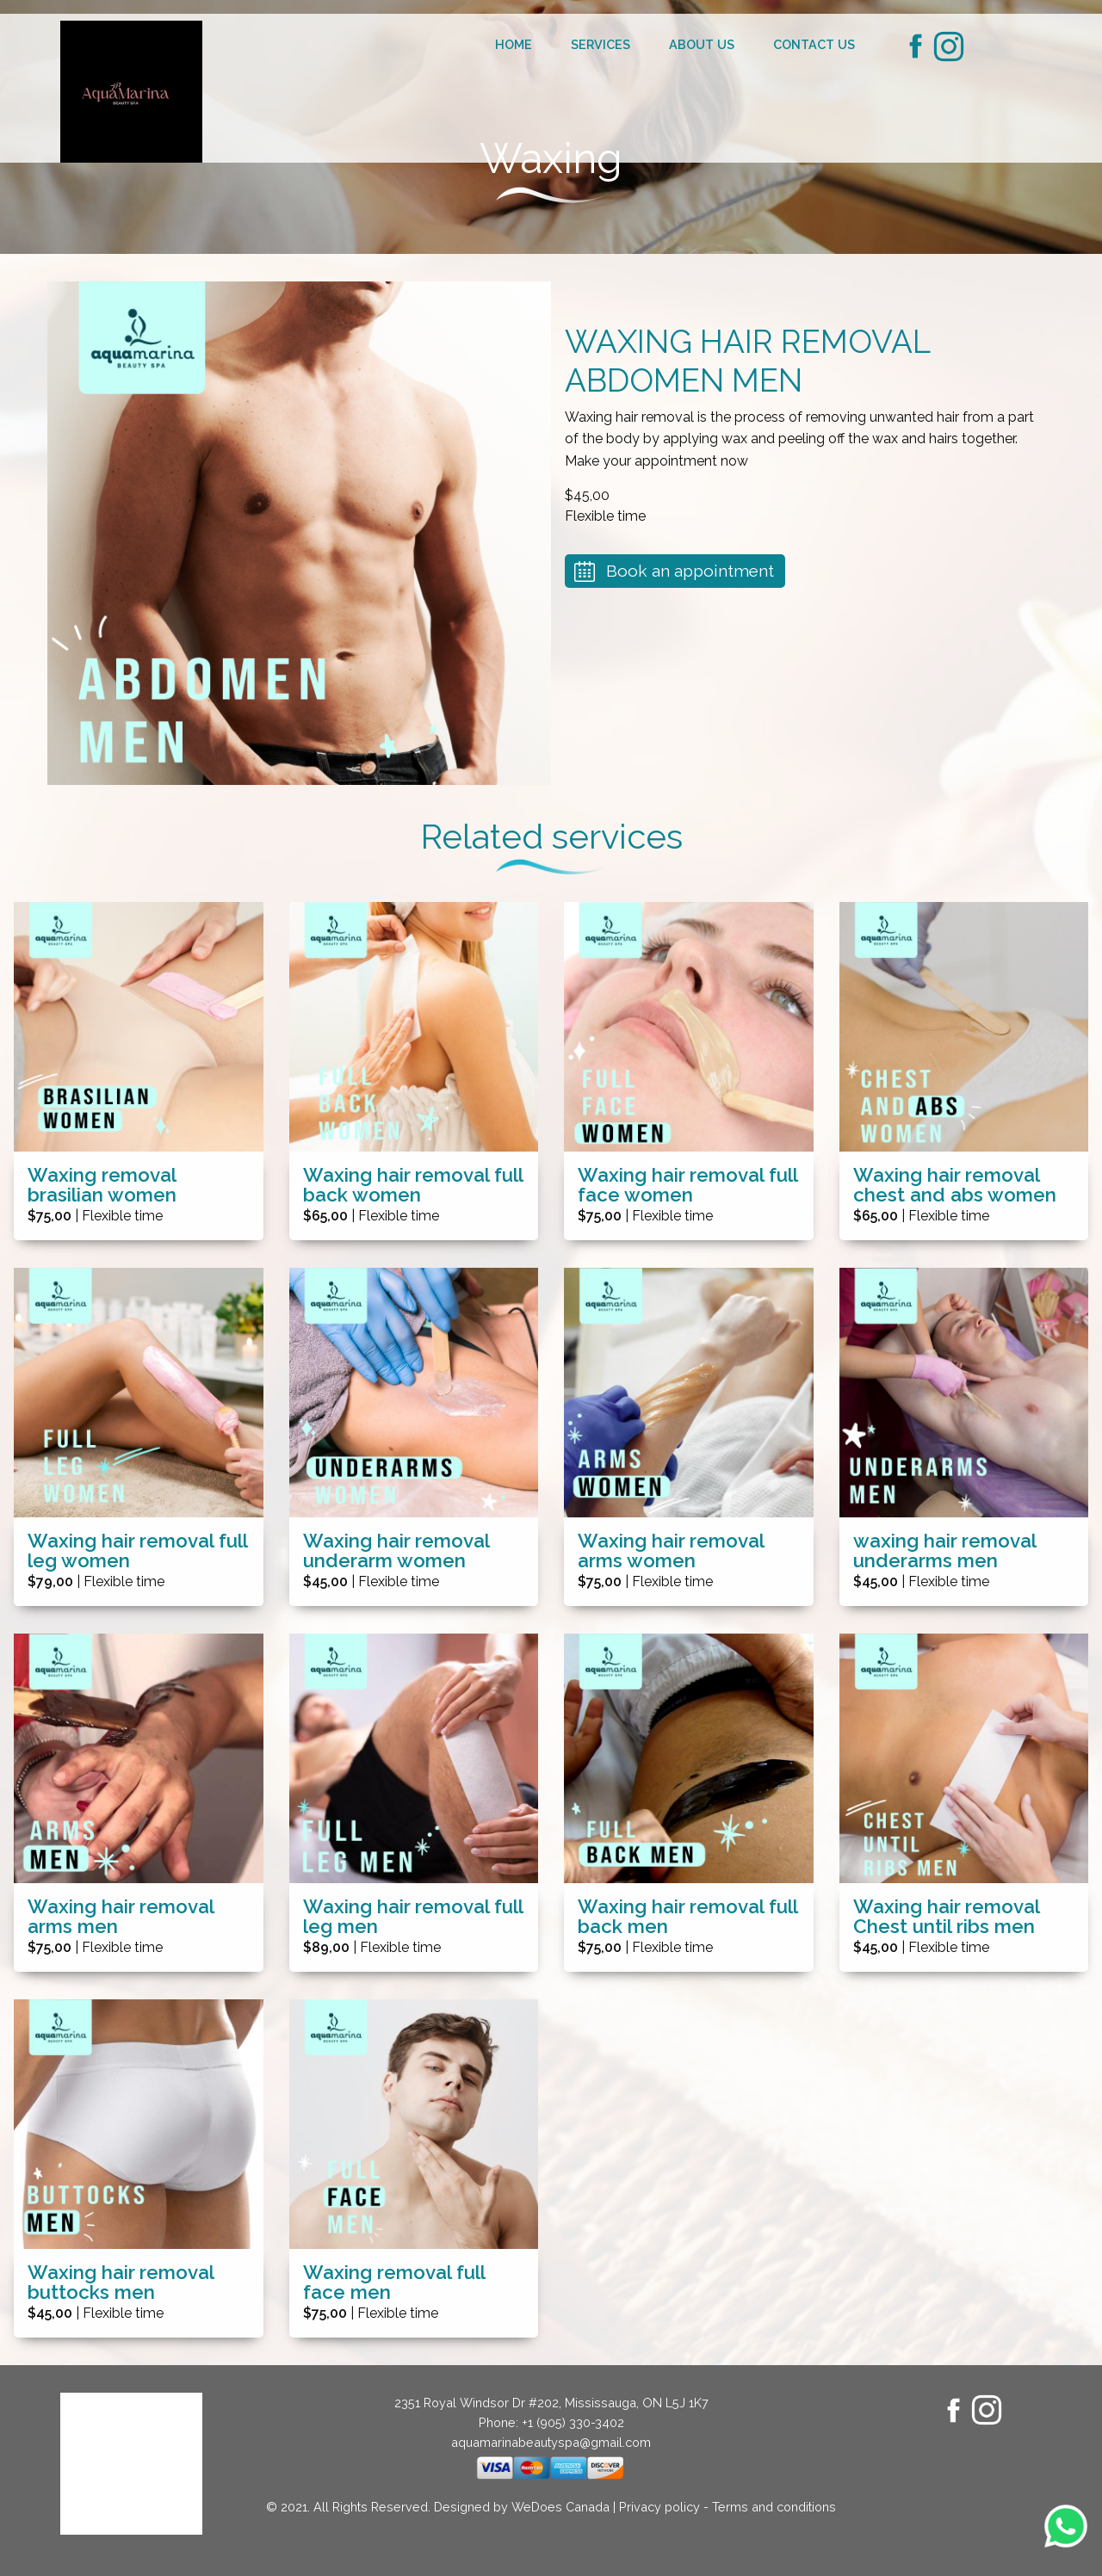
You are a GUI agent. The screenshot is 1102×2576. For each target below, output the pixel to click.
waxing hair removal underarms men (944, 1551)
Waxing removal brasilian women (102, 1185)
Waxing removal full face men (394, 2282)
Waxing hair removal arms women (671, 1551)
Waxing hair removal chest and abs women (954, 1185)
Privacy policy (659, 2506)
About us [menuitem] (701, 44)
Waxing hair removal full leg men (413, 1917)
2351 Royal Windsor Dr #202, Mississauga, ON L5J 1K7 (551, 2402)
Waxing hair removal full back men (687, 1917)
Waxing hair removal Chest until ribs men (946, 1917)
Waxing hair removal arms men (121, 1917)
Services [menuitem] (600, 44)
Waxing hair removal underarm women (396, 1551)
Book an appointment (690, 570)
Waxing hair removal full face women (687, 1185)
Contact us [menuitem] (814, 44)
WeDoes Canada (560, 2506)
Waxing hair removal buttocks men (121, 2282)
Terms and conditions (774, 2506)
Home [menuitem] (513, 44)
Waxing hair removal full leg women (137, 1551)
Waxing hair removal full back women (413, 1185)
